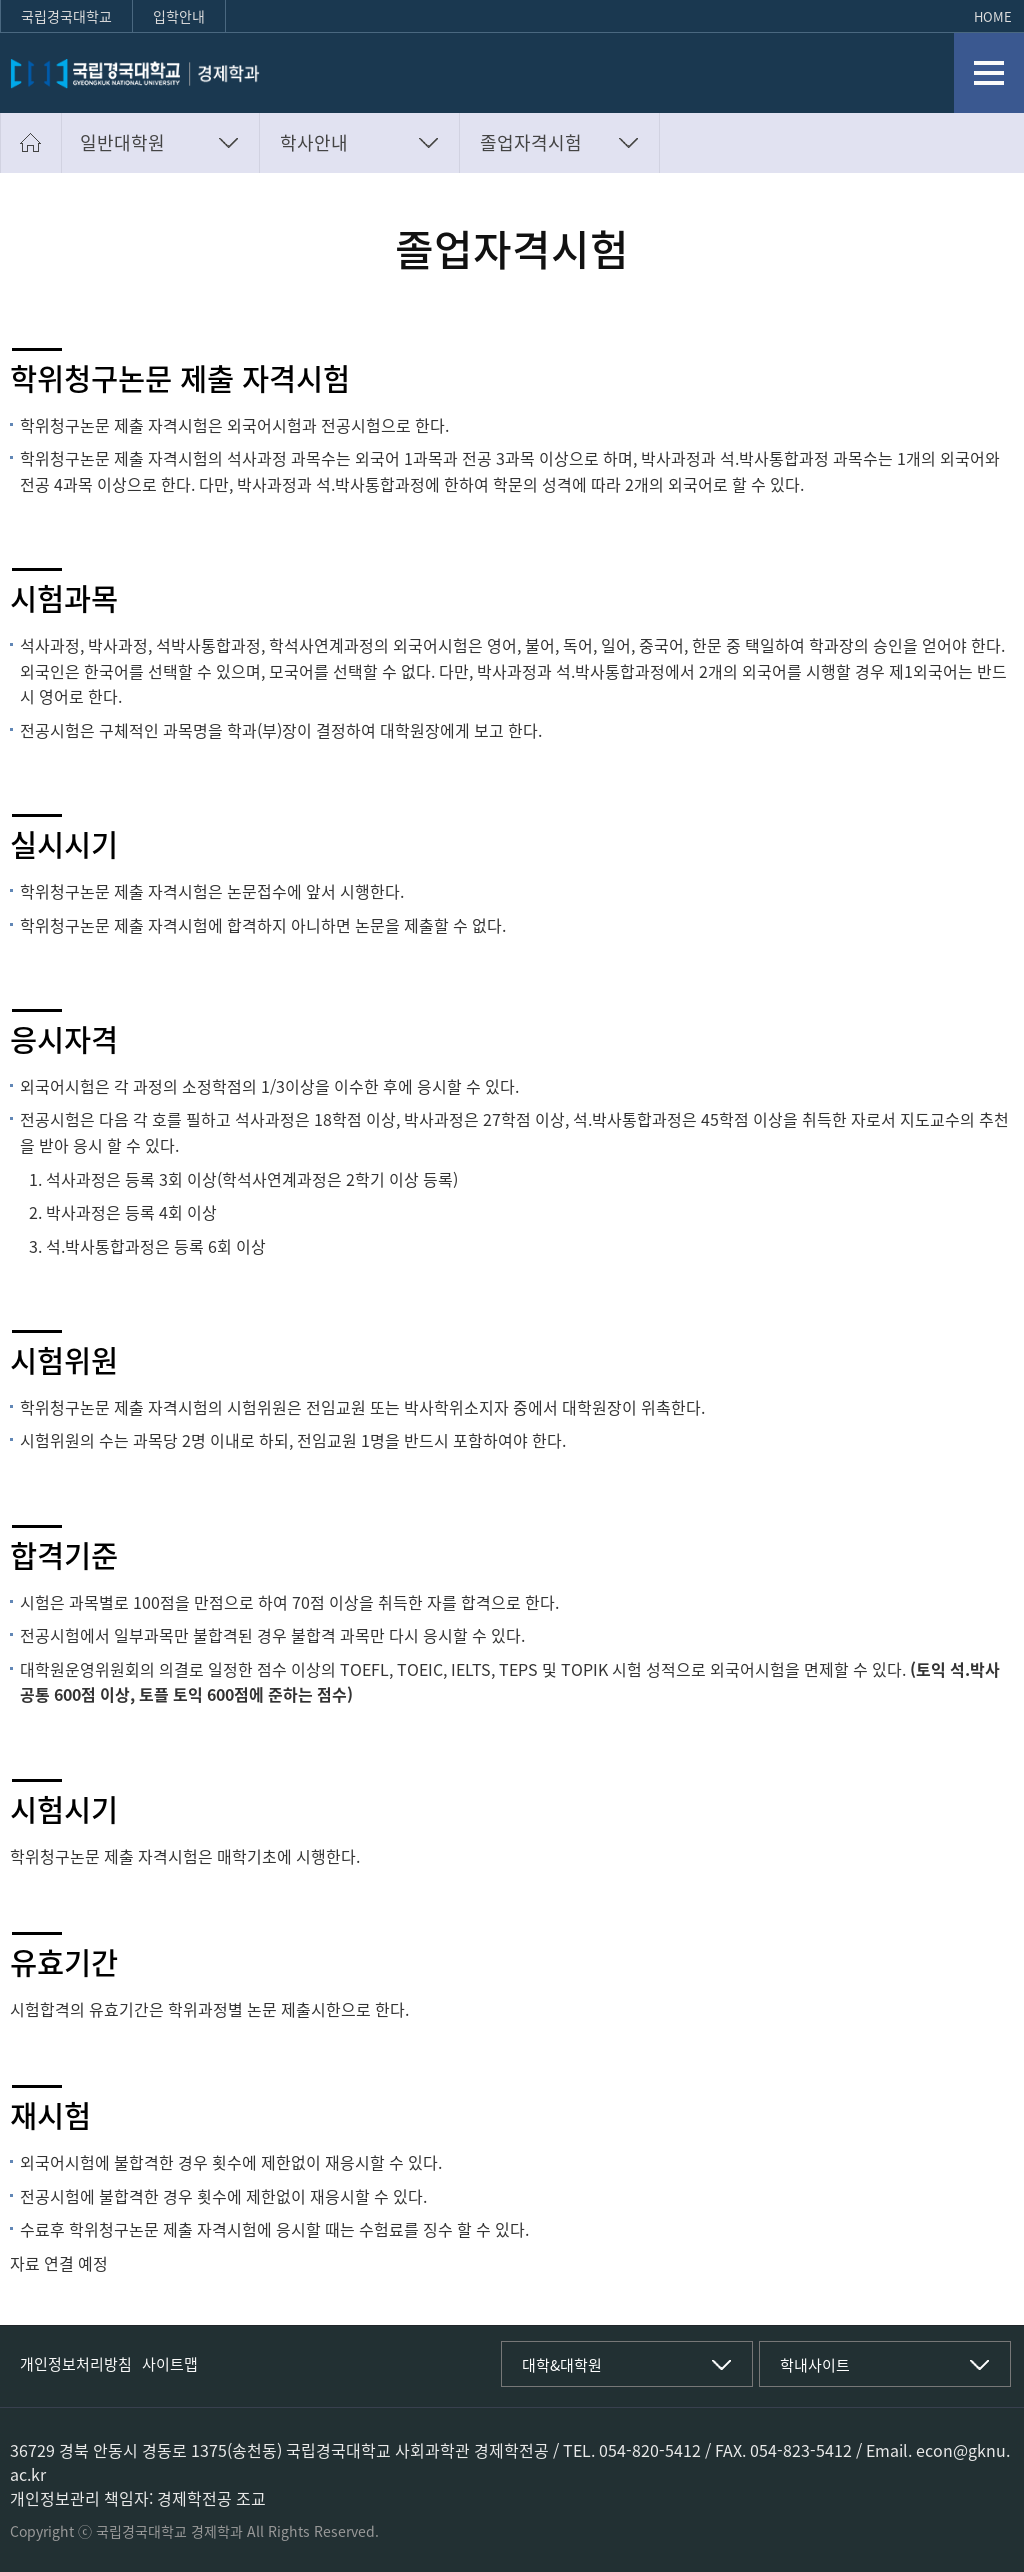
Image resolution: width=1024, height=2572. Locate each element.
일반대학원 (122, 142)
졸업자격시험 (531, 142)
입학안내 (179, 16)
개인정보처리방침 (76, 2364)
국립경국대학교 (66, 16)
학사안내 (314, 142)
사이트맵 (170, 2364)
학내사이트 (815, 2365)
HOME (993, 16)
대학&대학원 (562, 2365)
